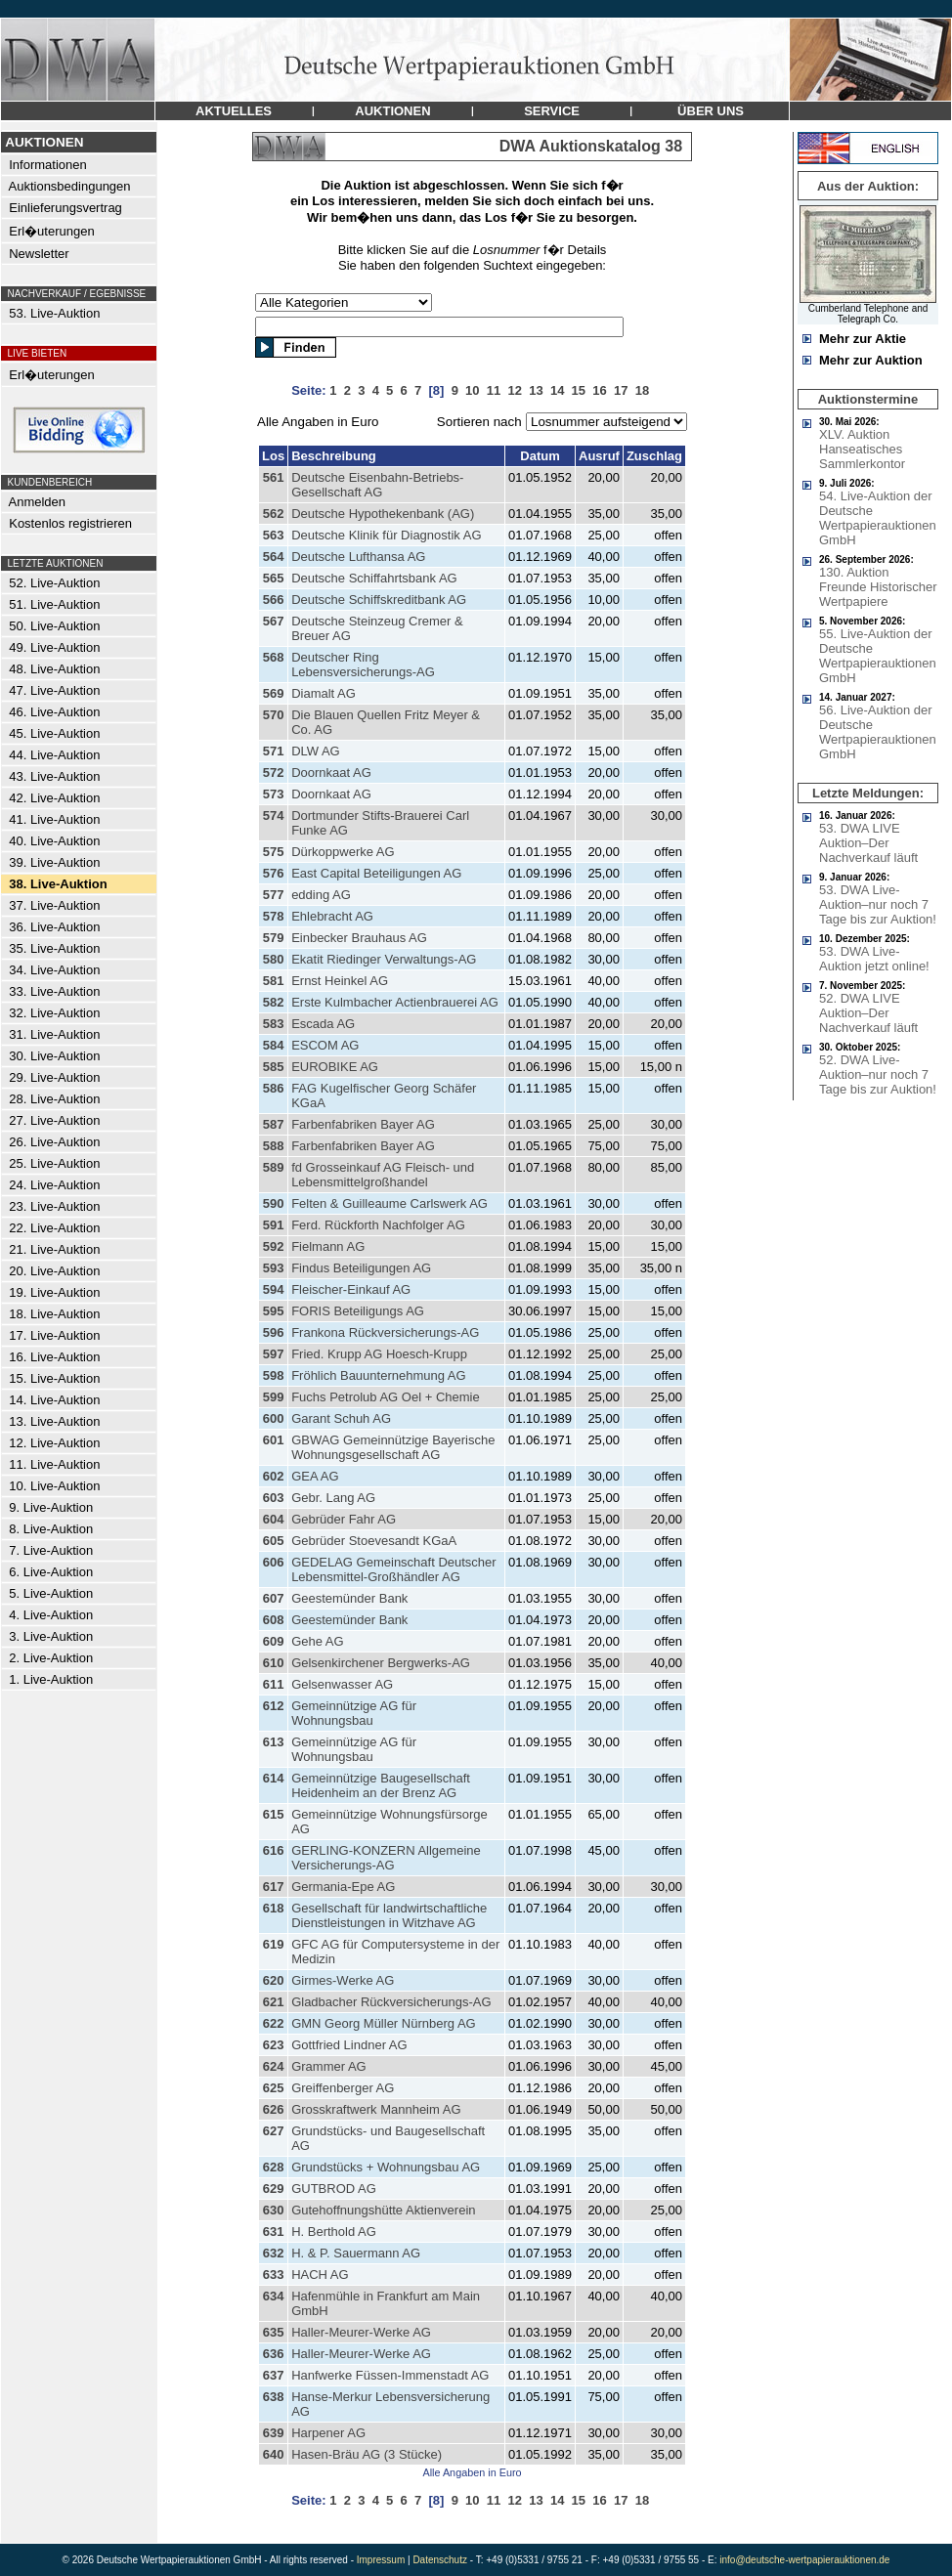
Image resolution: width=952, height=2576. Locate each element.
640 (273, 2454)
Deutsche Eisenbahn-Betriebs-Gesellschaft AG (377, 484)
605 (273, 1540)
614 (273, 1778)
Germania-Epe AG (343, 1886)
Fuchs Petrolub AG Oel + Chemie (385, 1397)
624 (273, 2066)
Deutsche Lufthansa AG (358, 556)
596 (273, 1332)
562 (273, 513)
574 (273, 815)
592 (273, 1246)
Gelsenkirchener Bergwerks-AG (380, 1662)
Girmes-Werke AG (342, 1980)
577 (273, 894)
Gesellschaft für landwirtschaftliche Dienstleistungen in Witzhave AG (389, 1915)
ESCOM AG (325, 1045)
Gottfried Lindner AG (349, 2045)
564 (273, 556)
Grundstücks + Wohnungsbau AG (385, 2167)
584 (273, 1045)
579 (273, 937)
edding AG (321, 894)
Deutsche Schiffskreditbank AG (378, 599)
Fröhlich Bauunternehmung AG (378, 1375)
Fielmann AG (328, 1246)
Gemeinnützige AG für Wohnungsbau (353, 1713)
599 (273, 1397)
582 (273, 1002)
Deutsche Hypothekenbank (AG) (382, 513)
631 (273, 2231)
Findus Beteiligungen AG (361, 1268)
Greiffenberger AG (342, 2088)
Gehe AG (317, 1641)
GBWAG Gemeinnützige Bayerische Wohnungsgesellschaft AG (393, 1447)
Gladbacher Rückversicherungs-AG (391, 2002)
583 (273, 1023)
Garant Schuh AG (341, 1418)
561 (273, 477)
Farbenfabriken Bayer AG (363, 1124)
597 (273, 1354)
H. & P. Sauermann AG (355, 2253)
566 (273, 599)
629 (273, 2188)
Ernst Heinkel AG (339, 980)
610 (273, 1662)
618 (273, 1908)
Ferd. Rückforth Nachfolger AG (378, 1225)
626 (273, 2109)
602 (273, 1476)
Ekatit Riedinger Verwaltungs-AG (383, 959)
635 (273, 2332)
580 (273, 959)
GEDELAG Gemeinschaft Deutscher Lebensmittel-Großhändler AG (394, 1569)
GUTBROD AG (333, 2188)
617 (273, 1886)
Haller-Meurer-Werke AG (361, 2332)
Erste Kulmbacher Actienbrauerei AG (394, 1002)
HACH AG (320, 2274)
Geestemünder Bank (349, 1598)
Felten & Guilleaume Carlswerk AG (389, 1203)
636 (273, 2353)
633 (273, 2274)
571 (273, 751)
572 (273, 772)
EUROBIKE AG (334, 1066)
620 (273, 1980)
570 (273, 715)
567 (273, 621)
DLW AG (315, 751)
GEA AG (314, 1476)
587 (273, 1124)
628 (273, 2167)
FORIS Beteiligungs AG (357, 1311)
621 (273, 2002)
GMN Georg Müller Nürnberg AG (383, 2023)
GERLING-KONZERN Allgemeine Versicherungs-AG (386, 1857)
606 (273, 1562)
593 (273, 1268)
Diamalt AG (323, 693)
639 (273, 2433)
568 (273, 657)
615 (273, 1814)
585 (273, 1066)
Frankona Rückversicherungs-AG (385, 1332)
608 (273, 1619)
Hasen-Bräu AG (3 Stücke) (366, 2454)
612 (273, 1705)
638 (273, 2396)
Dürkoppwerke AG (343, 851)
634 (273, 2296)
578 (273, 916)
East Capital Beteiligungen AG (376, 873)
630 (273, 2210)
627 (273, 2131)
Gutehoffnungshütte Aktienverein (383, 2210)
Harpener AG (328, 2433)
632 (273, 2253)
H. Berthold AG (333, 2231)
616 (273, 1850)
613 (273, 1742)
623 (273, 2045)
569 (273, 693)
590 (273, 1203)
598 (273, 1375)
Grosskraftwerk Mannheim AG (375, 2109)
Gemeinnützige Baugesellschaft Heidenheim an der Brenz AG (380, 1785)
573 (273, 794)
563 (273, 535)
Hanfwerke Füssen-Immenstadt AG (390, 2375)
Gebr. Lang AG (333, 1497)
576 (273, 873)
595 (273, 1311)
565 (273, 578)
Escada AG (323, 1023)
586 (273, 1088)
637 (273, 2375)
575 (273, 851)
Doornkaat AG (331, 772)
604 (273, 1519)
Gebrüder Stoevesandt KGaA (373, 1540)
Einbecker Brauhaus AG (359, 937)
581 (273, 980)
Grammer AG (329, 2066)
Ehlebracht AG (332, 916)
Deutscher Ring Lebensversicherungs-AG (363, 664)
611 (273, 1684)
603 (273, 1497)
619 (273, 1944)
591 (273, 1225)
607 (273, 1598)
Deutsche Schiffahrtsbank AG (374, 578)
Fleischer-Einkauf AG (351, 1289)
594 (273, 1289)
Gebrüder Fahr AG (343, 1519)
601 (273, 1440)
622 (273, 2023)
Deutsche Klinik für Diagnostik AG (386, 535)
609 (273, 1641)
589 (273, 1167)
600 (273, 1418)
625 (273, 2088)
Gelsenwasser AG (342, 1684)
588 (273, 1145)
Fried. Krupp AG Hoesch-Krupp (379, 1354)
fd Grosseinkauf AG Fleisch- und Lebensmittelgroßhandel (382, 1174)
